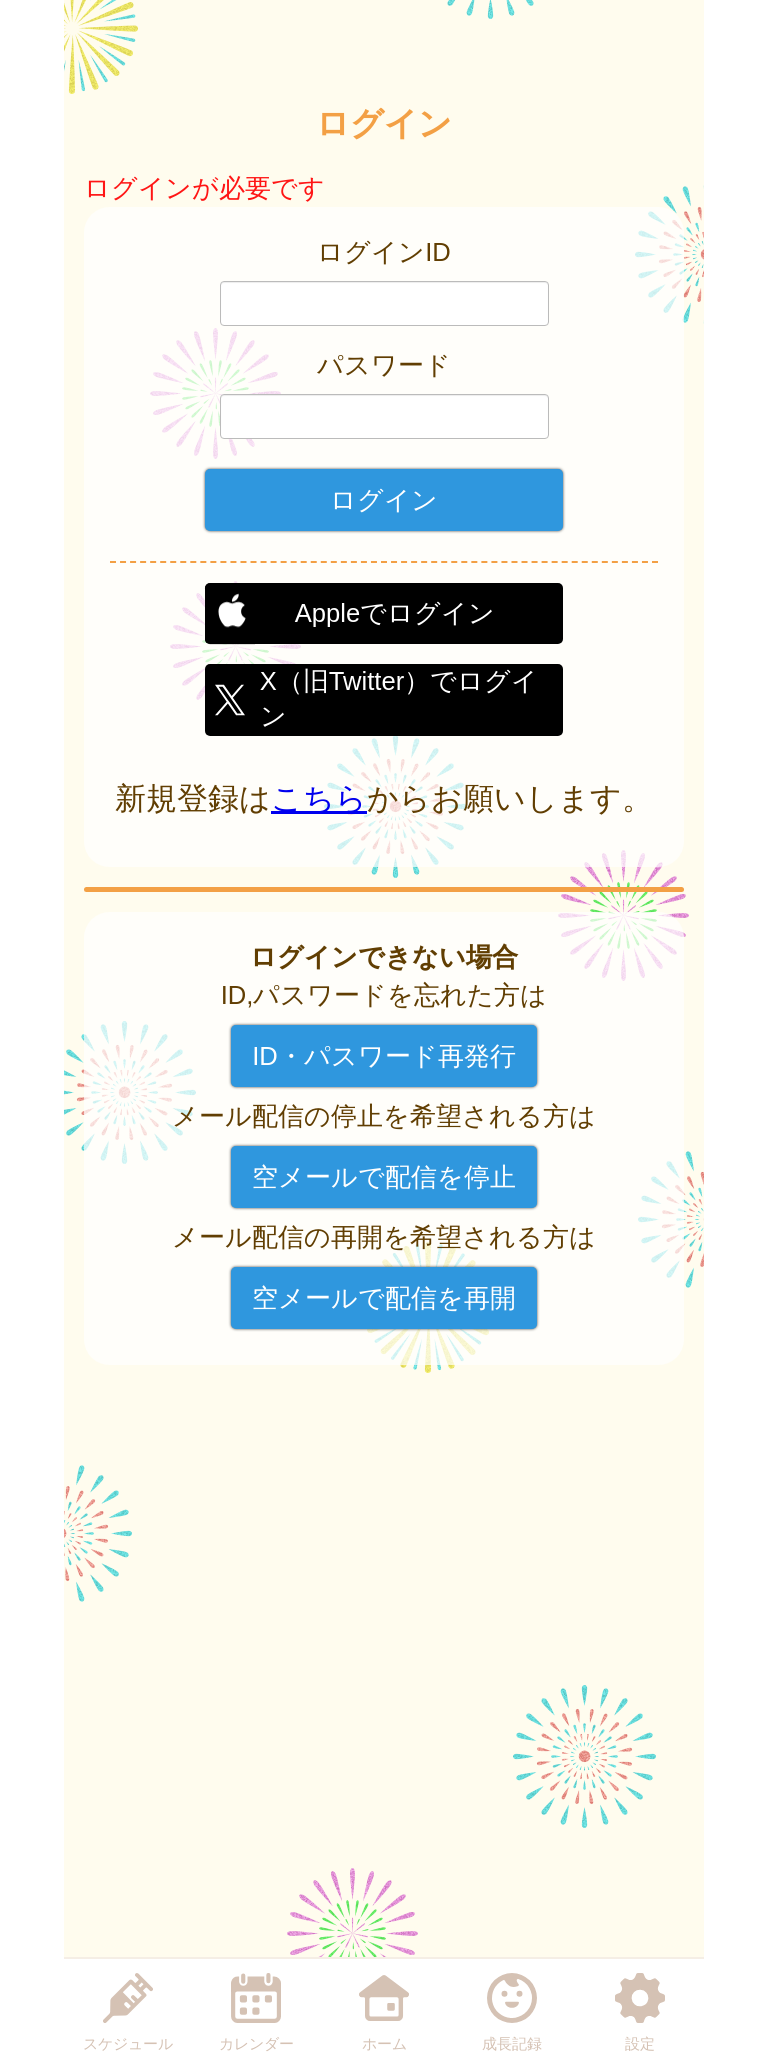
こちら (319, 798)
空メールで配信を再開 (384, 1298)
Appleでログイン (395, 613)
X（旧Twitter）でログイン (399, 696)
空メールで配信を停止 (384, 1177)
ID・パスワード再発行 (384, 1056)
